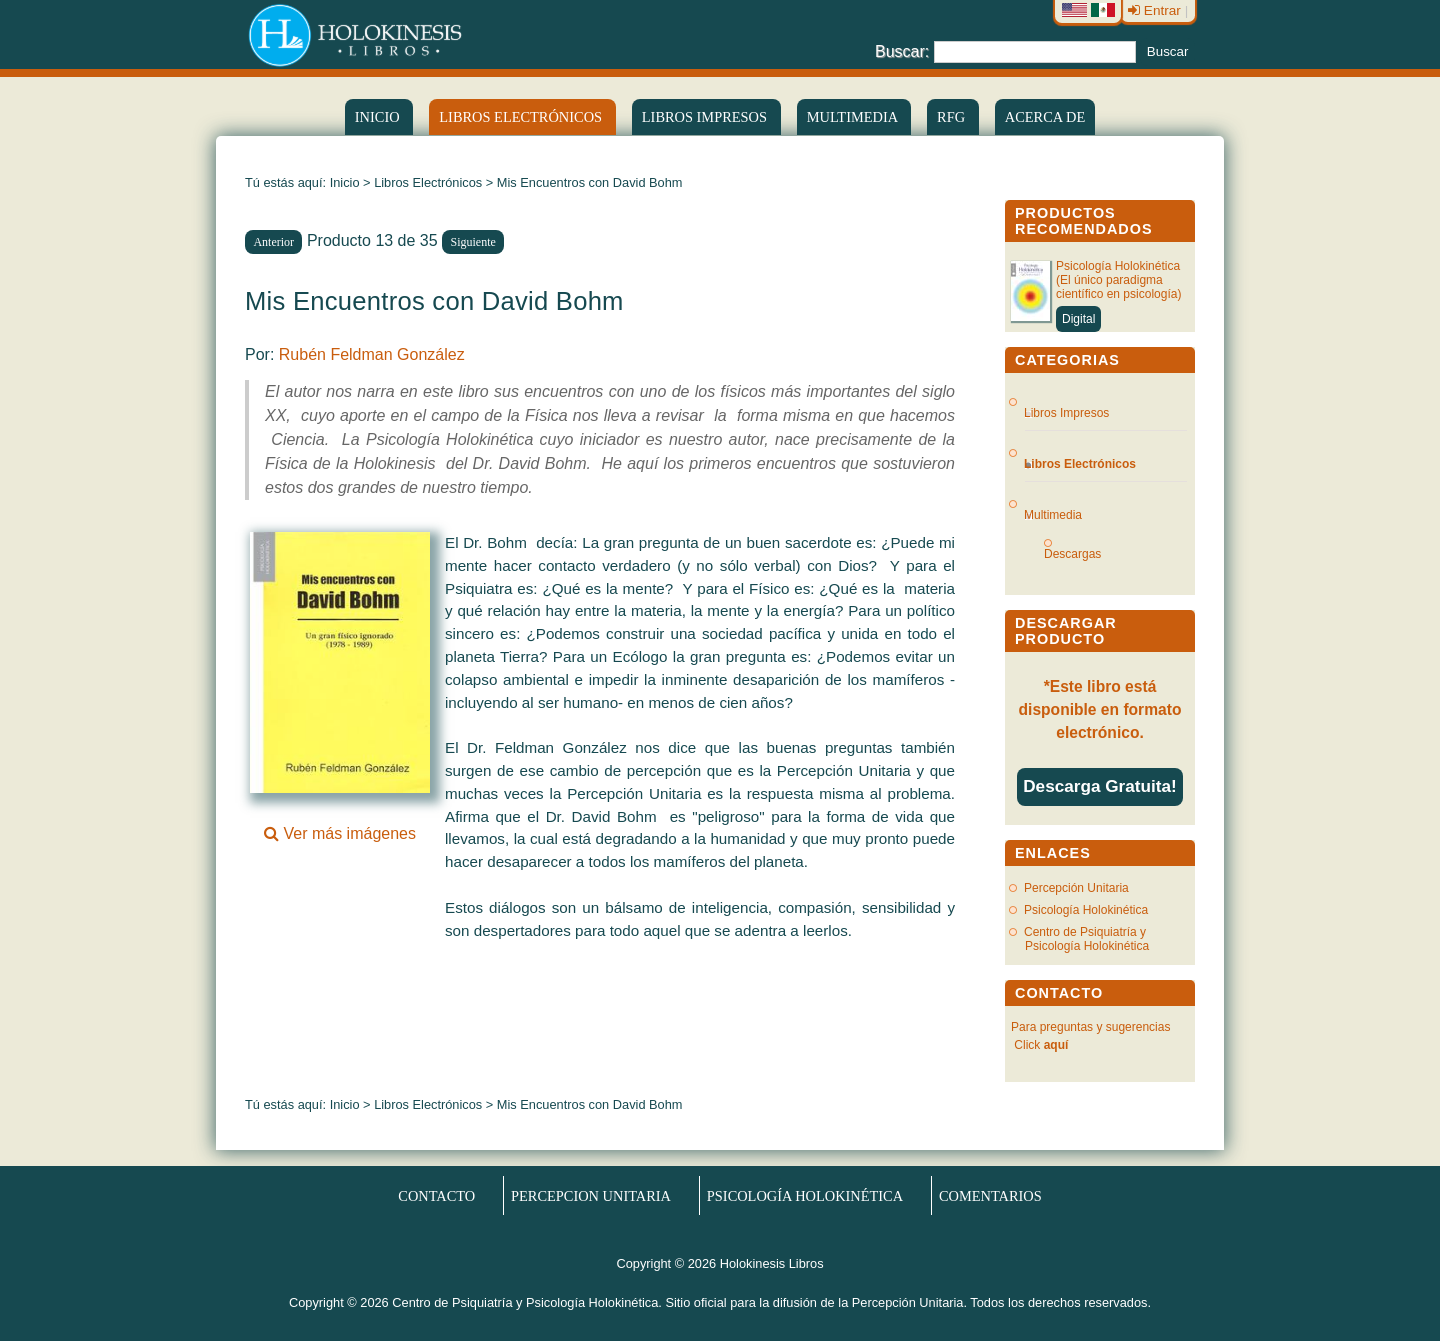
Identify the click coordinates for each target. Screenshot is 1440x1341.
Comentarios (990, 1195)
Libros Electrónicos (428, 182)
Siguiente (473, 242)
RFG (953, 117)
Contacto (436, 1195)
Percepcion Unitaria (591, 1195)
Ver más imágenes (340, 825)
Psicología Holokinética (1086, 910)
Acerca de (1045, 117)
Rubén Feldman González (372, 354)
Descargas (1080, 554)
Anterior (273, 242)
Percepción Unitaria (1076, 888)
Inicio (379, 117)
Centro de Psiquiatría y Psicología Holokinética (1086, 939)
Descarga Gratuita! (1100, 786)
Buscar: (902, 50)
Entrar (1156, 10)
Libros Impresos (706, 117)
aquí (1056, 1045)
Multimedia (854, 117)
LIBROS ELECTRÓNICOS (522, 117)
